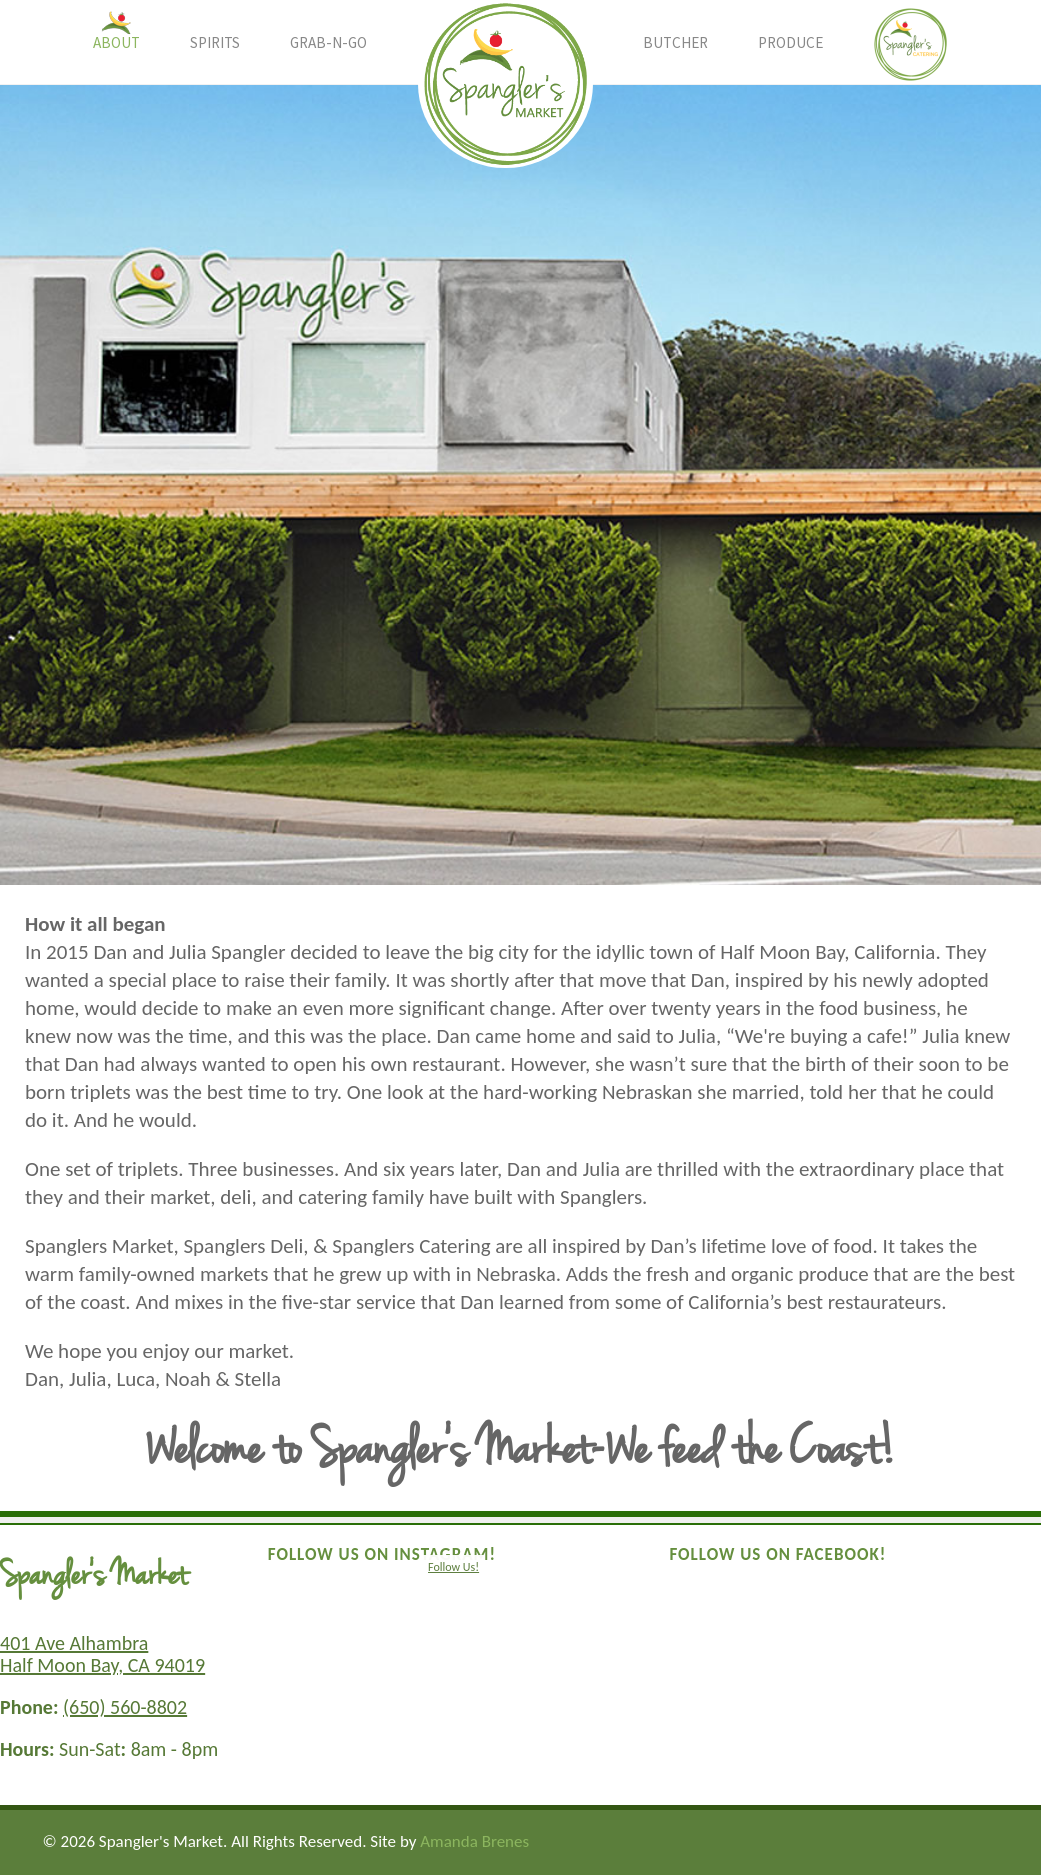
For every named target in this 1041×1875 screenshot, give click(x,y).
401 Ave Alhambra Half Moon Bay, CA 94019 (102, 1654)
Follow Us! (453, 1567)
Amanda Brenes (474, 1841)
